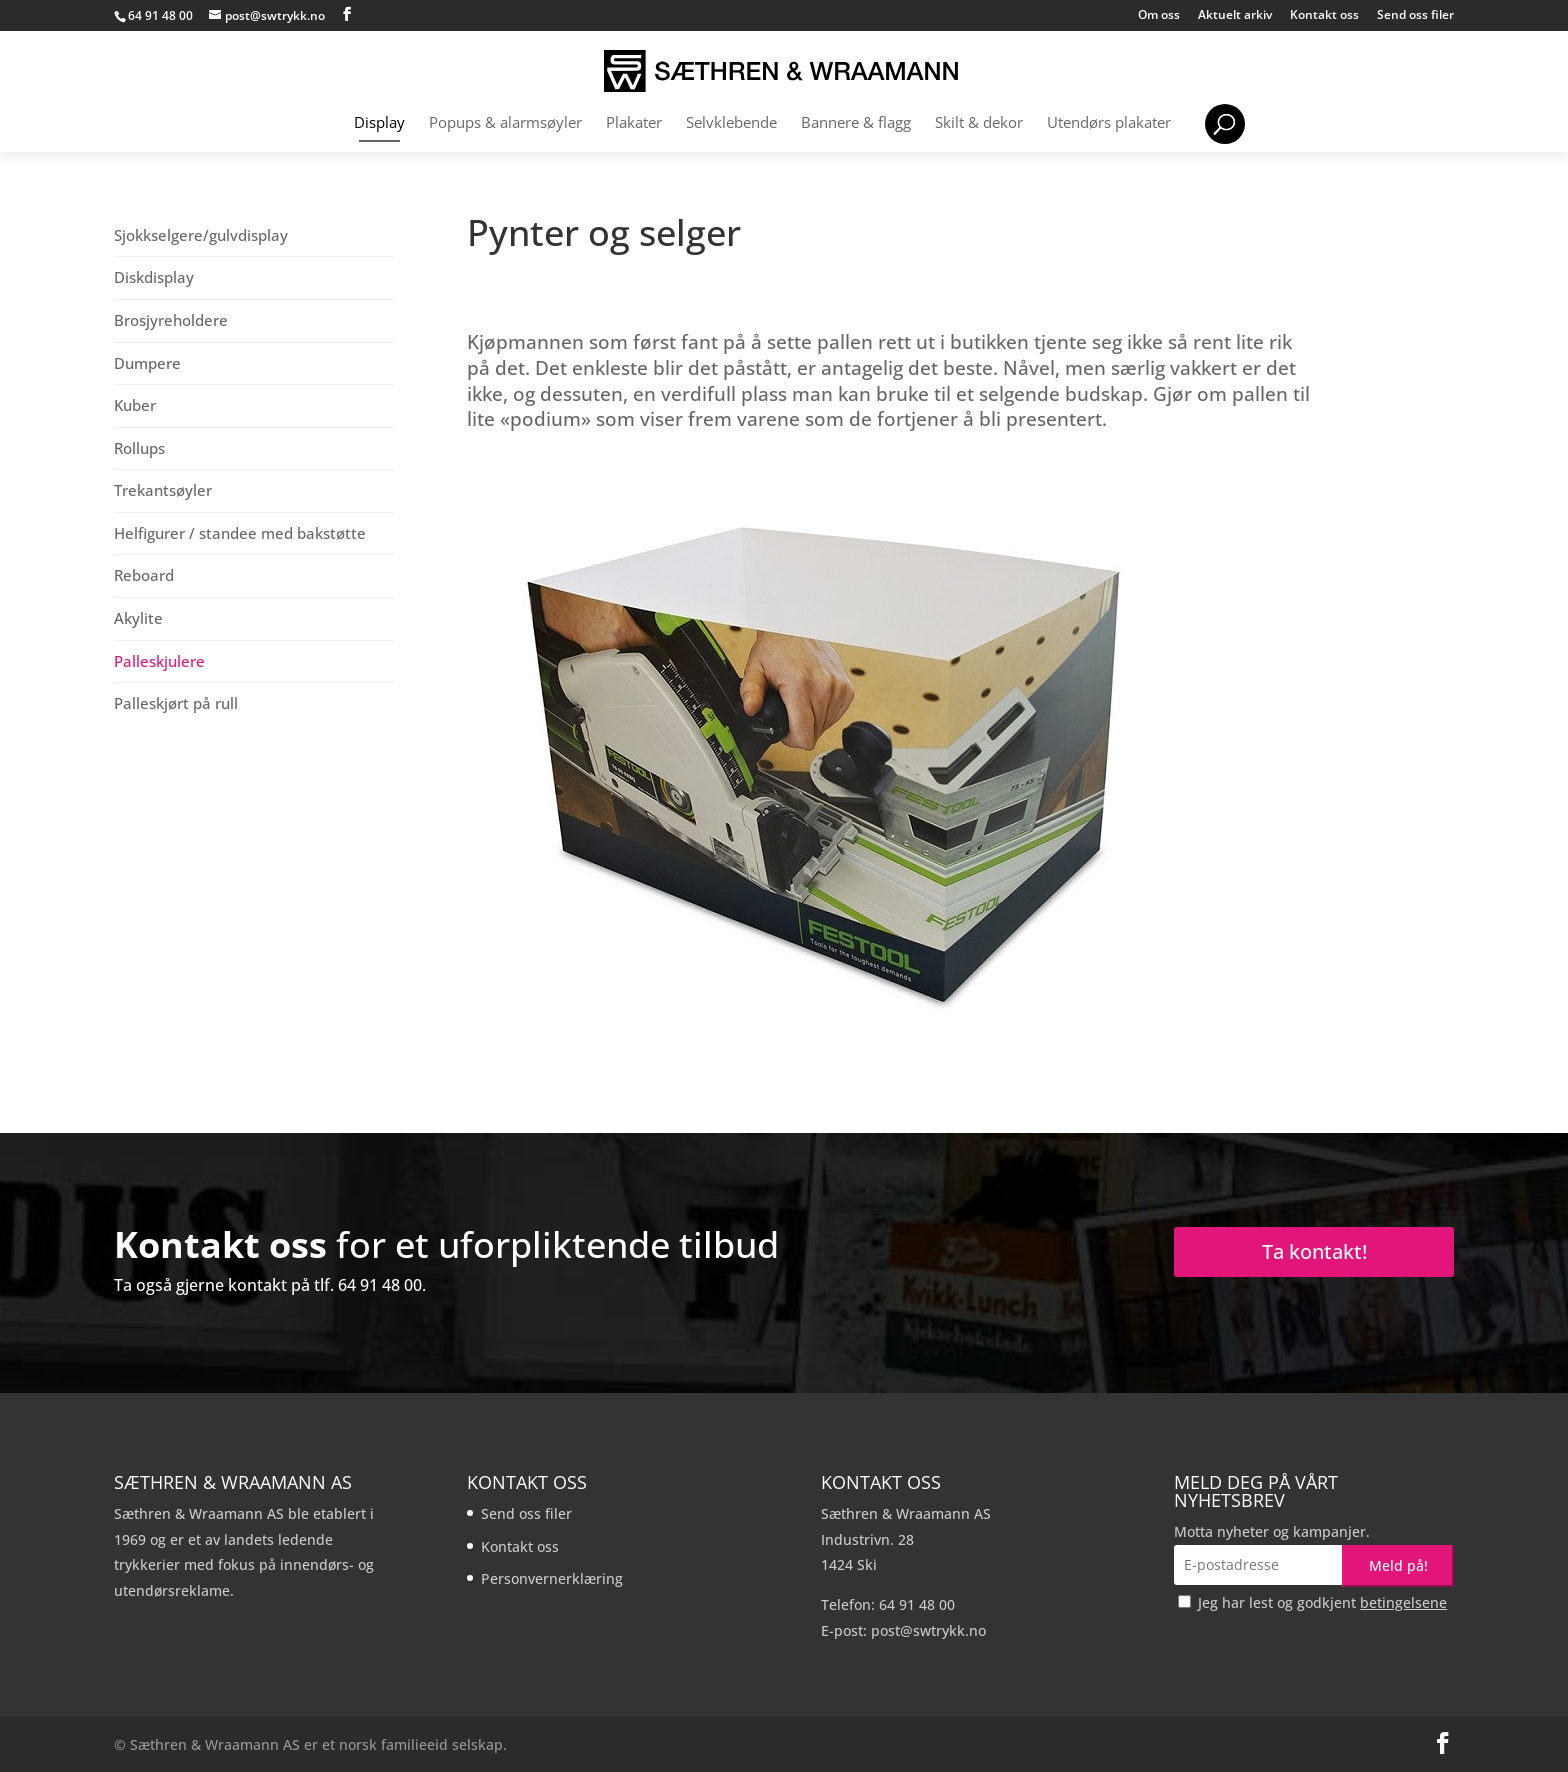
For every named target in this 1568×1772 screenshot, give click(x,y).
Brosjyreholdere (171, 320)
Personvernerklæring (552, 1578)
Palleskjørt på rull (176, 703)
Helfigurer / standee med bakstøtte (240, 533)
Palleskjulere (159, 661)
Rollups (139, 448)
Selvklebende (731, 123)
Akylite (138, 618)
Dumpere (147, 363)
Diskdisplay (154, 277)
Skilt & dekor (979, 123)
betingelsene (1403, 1602)
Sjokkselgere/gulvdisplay (201, 235)
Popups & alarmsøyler (505, 123)
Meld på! (1398, 1565)
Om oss (1159, 16)
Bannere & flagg (856, 123)
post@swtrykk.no (928, 1630)
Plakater (634, 123)
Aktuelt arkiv (1235, 16)
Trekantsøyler (163, 490)
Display (379, 123)
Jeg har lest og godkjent (1312, 1602)
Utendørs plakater (1109, 123)
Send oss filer (1415, 16)
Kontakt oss (1324, 16)
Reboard (144, 575)
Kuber (135, 405)
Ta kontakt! (1314, 1251)
